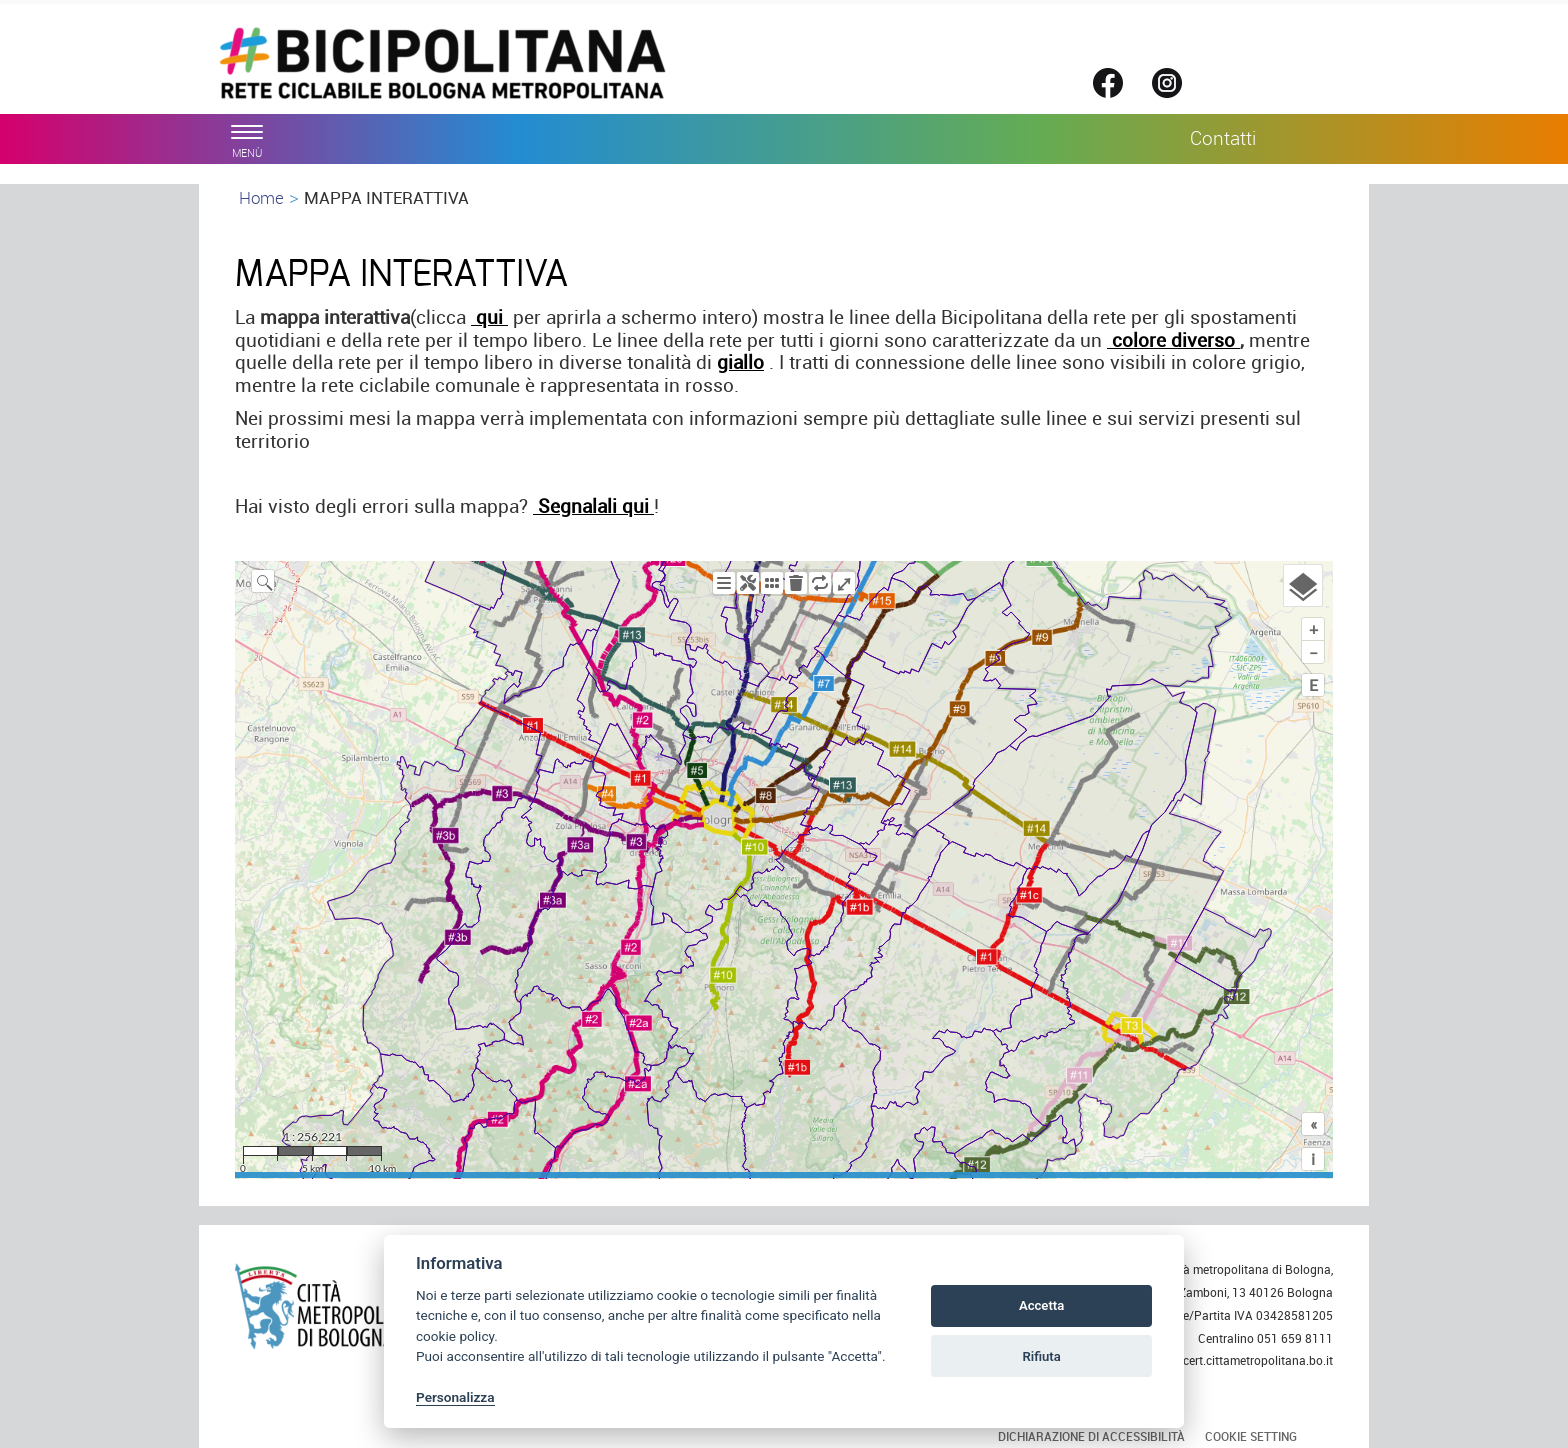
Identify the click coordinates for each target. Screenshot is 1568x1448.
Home (261, 197)
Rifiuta (1041, 1356)
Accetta (1041, 1305)
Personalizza (455, 1397)
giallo (740, 362)
